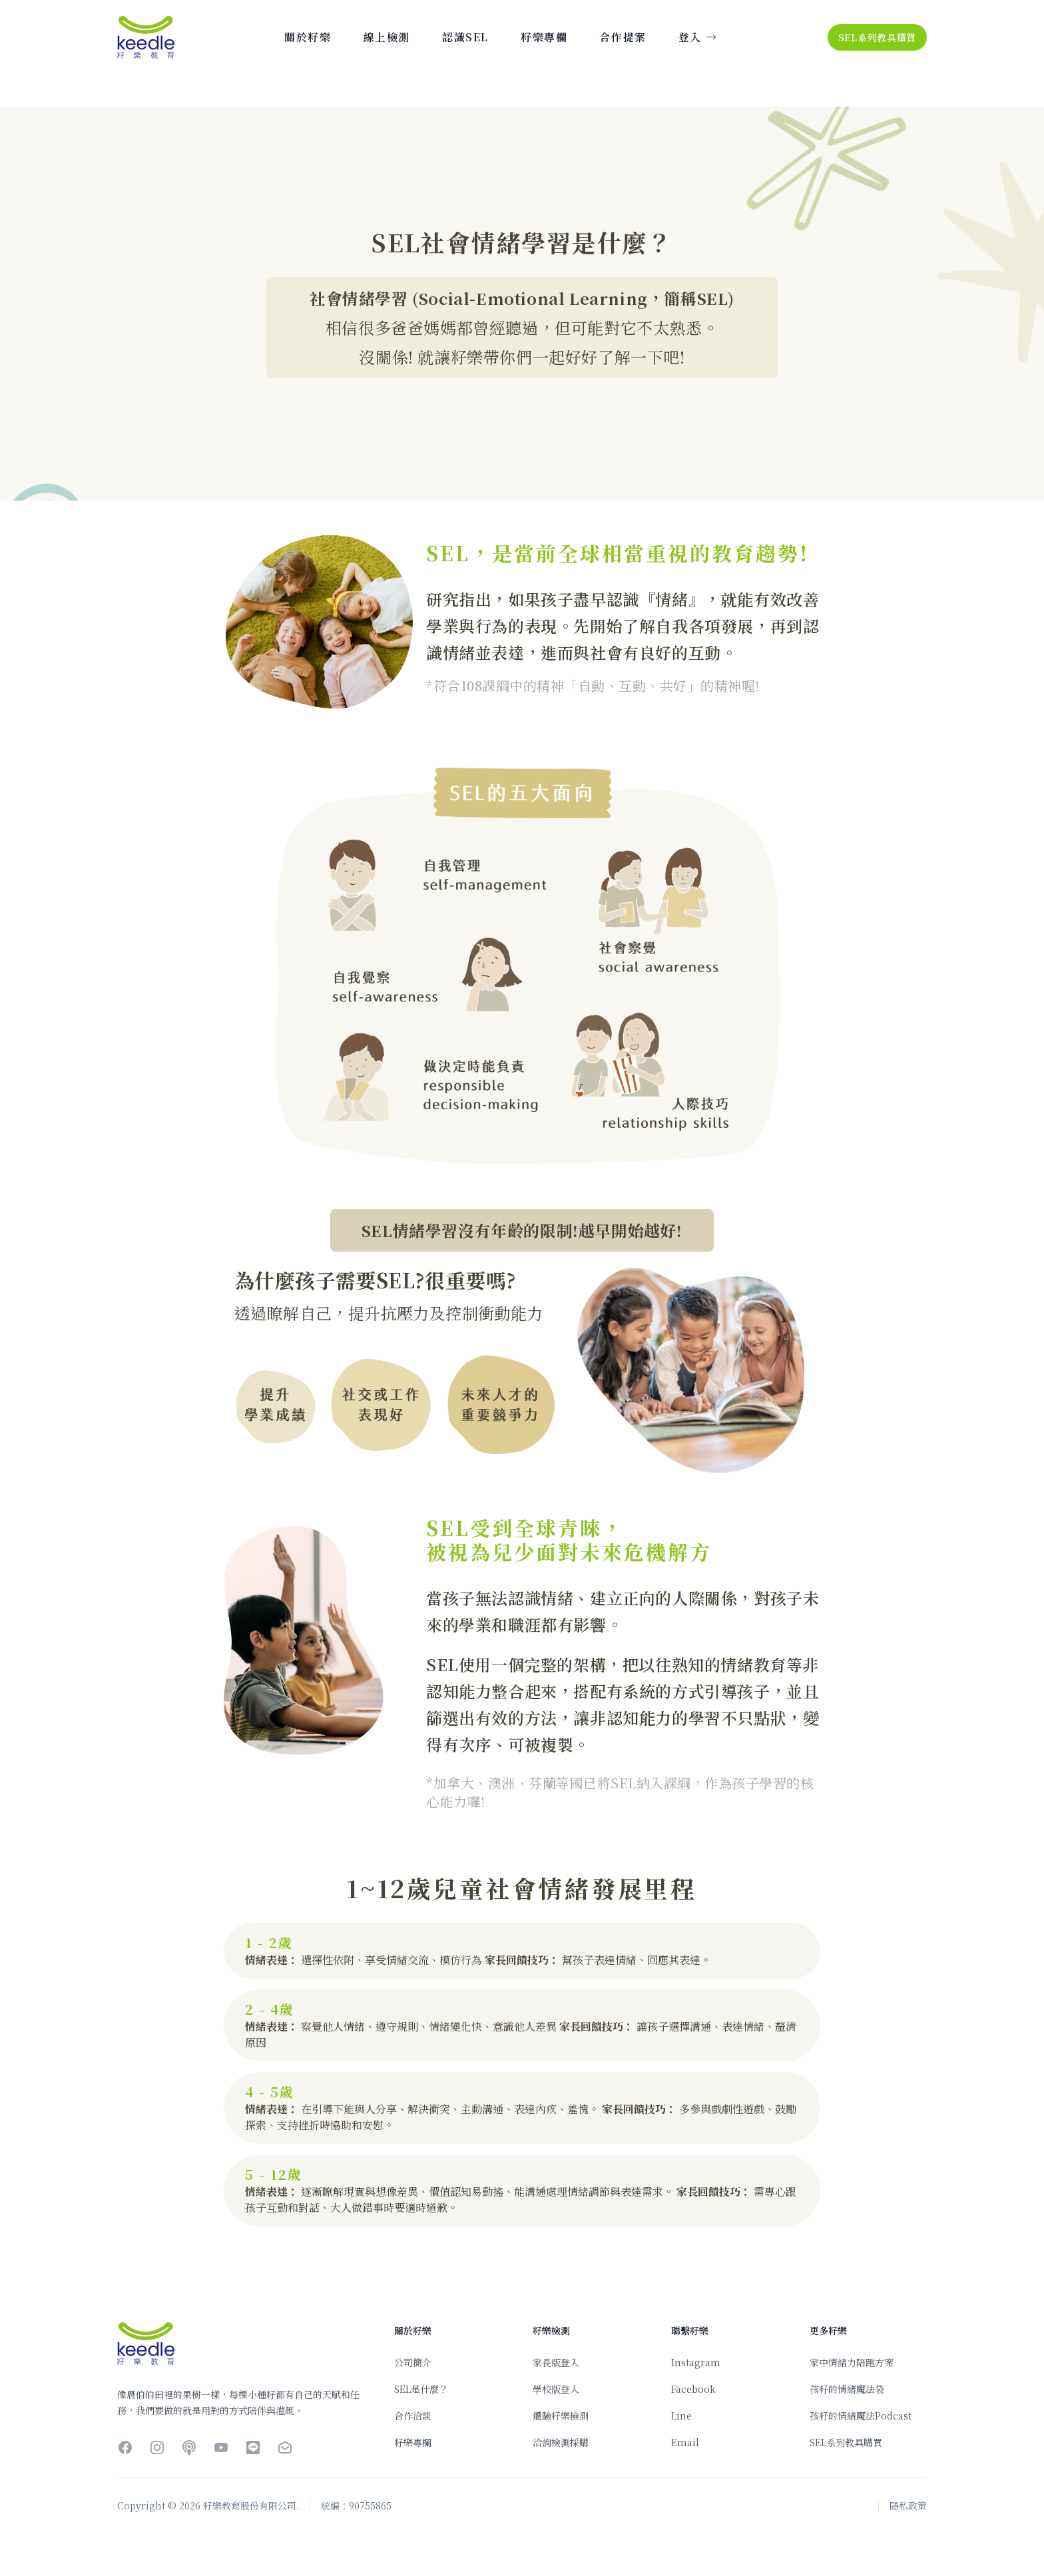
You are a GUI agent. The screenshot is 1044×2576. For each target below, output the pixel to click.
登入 (697, 37)
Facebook (693, 2389)
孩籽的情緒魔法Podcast (861, 2415)
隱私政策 (908, 2505)
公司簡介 (412, 2362)
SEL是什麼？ (421, 2389)
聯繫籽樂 (689, 2330)
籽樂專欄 (544, 37)
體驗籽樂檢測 (561, 2415)
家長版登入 (556, 2362)
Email (685, 2442)
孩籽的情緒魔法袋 (847, 2389)
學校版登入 (556, 2389)
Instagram (695, 2362)
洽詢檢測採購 (561, 2442)
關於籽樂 (307, 37)
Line (681, 2415)
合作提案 (622, 37)
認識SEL (465, 37)
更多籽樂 (828, 2330)
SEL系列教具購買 (877, 37)
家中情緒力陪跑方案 (852, 2362)
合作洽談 (412, 2415)
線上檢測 (387, 37)
